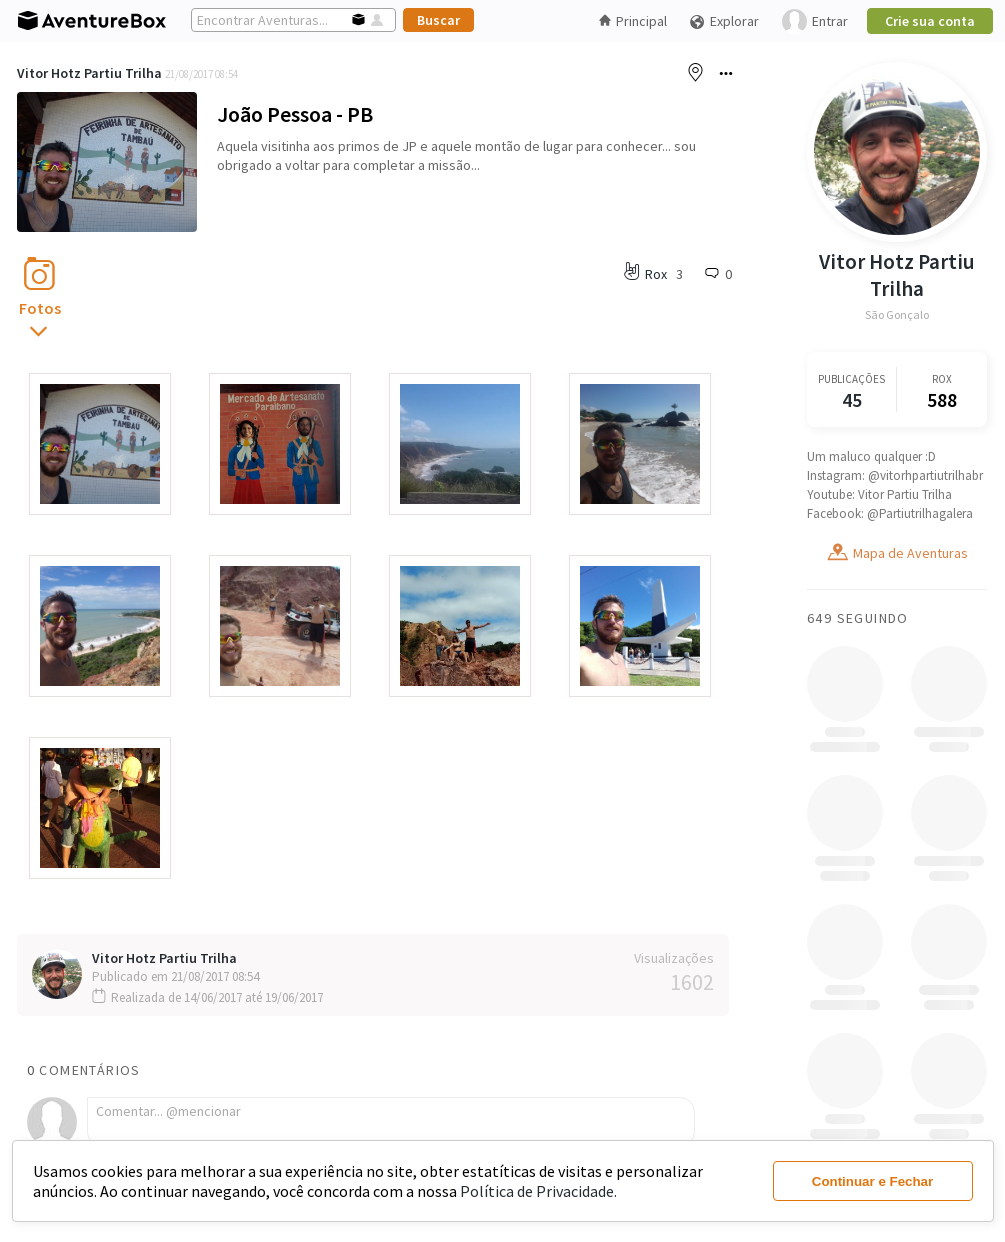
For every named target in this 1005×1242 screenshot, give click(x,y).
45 (851, 399)
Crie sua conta (930, 21)
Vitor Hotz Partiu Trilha (89, 73)
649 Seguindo (858, 618)
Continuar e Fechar (872, 1181)
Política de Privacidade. (538, 1191)
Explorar (724, 21)
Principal (633, 21)
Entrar (815, 21)
